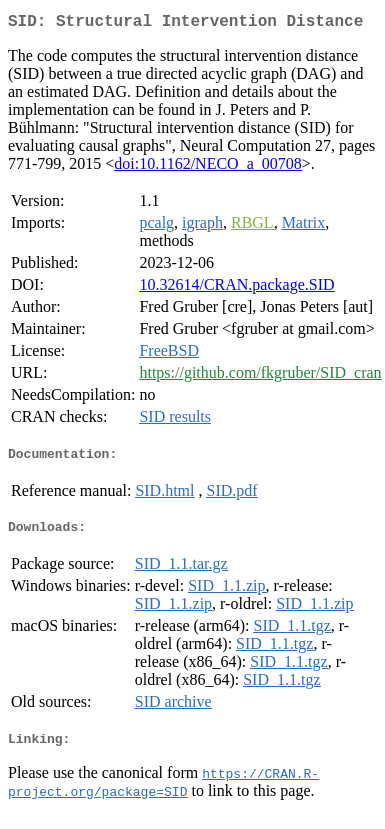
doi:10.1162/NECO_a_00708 (207, 167)
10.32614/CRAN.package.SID (236, 288)
